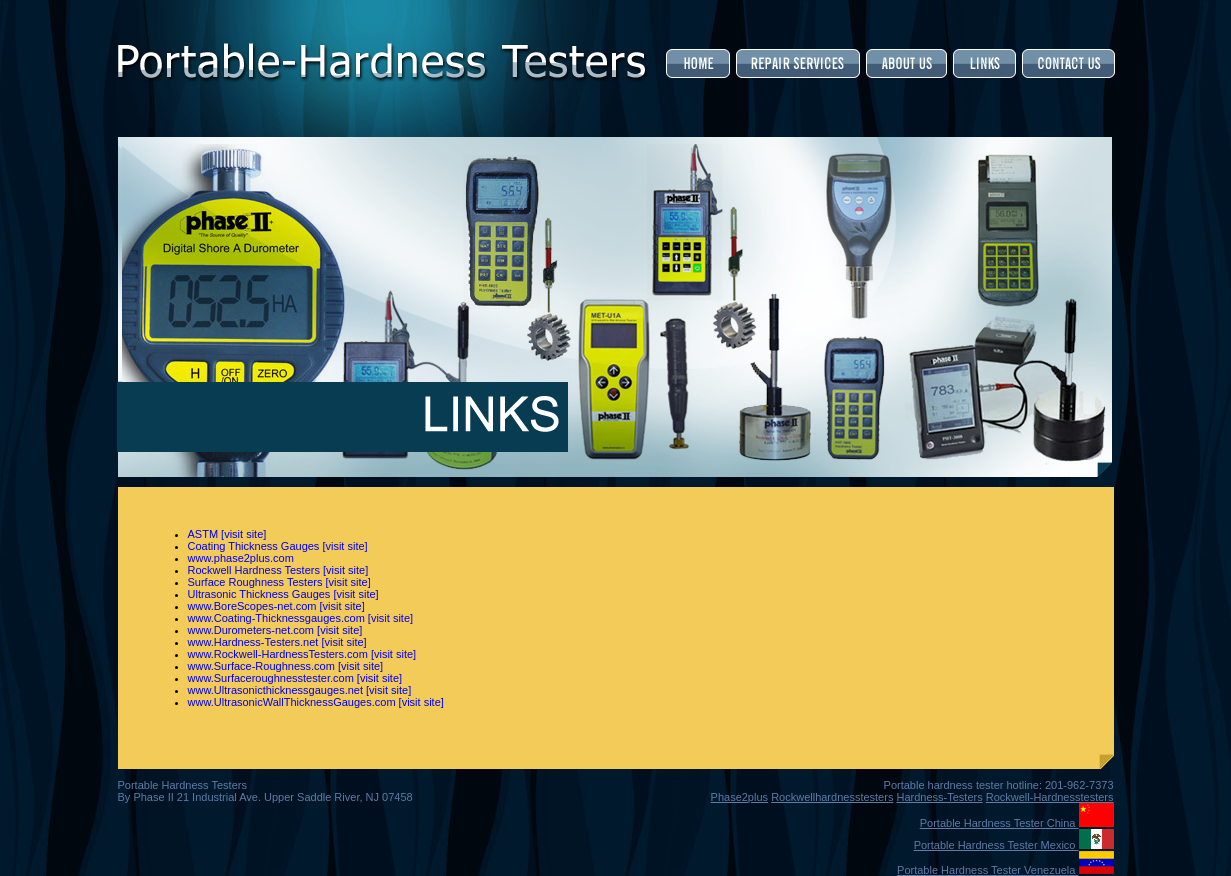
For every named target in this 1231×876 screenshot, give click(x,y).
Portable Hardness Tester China (1017, 823)
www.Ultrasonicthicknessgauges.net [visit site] (300, 690)
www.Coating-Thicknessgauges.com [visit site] (301, 618)
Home (700, 63)
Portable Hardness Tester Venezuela (1005, 870)
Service (798, 63)
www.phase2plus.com (241, 558)
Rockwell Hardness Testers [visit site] (278, 570)
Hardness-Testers (939, 797)
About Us (906, 63)
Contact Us (1067, 63)
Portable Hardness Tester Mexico (1014, 845)
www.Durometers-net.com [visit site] (275, 630)
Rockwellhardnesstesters (832, 797)
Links (984, 63)
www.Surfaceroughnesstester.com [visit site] (295, 678)
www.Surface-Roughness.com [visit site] (286, 666)
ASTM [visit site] (227, 534)
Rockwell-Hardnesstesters (1050, 797)
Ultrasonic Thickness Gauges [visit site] (283, 594)
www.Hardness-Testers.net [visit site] (277, 642)
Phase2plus (740, 797)
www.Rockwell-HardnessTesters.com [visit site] (302, 654)
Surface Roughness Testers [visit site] (279, 582)
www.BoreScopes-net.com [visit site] (276, 606)
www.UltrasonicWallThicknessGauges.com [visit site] (316, 702)
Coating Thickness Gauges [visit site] (278, 546)
